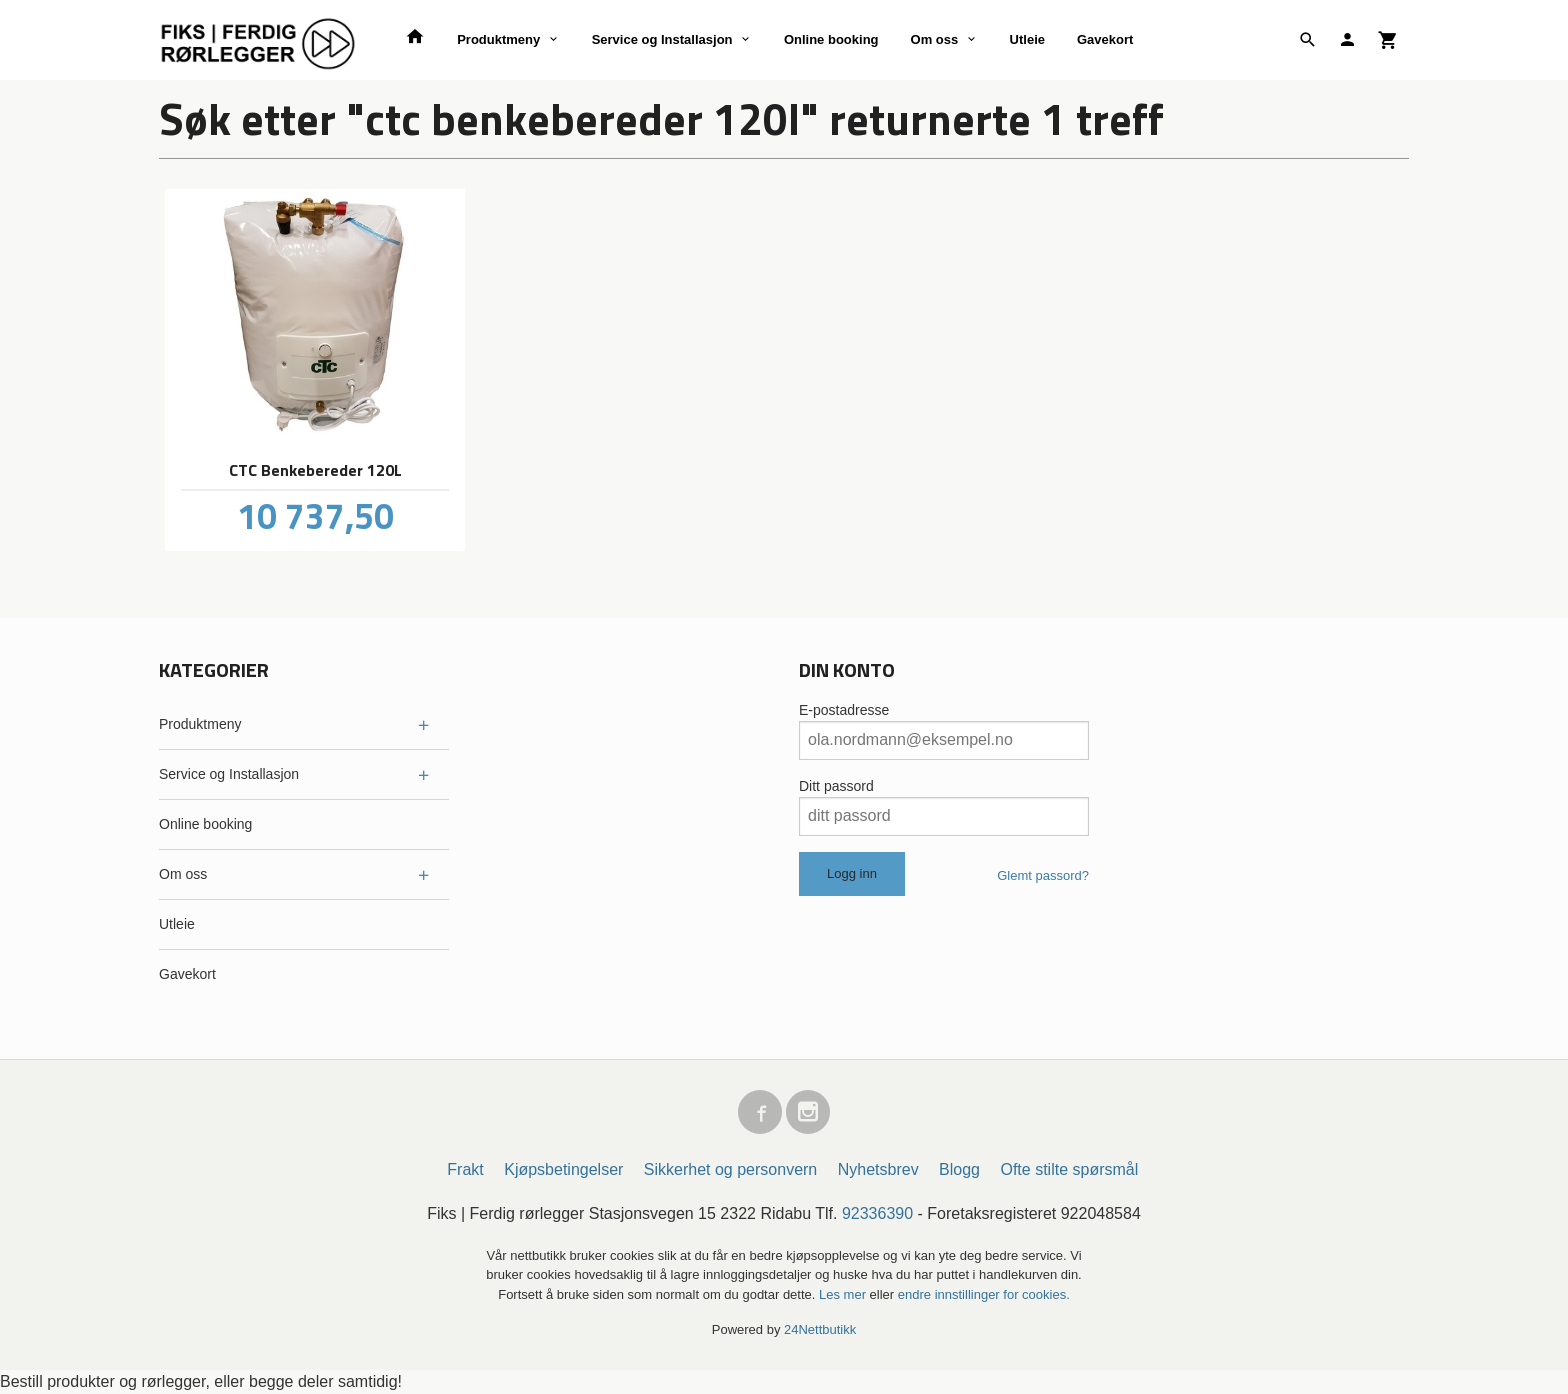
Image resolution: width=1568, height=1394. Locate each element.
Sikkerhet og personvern (730, 1169)
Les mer (844, 1294)
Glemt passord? (1043, 875)
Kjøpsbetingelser (563, 1169)
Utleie (1027, 39)
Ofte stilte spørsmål (1069, 1169)
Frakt (465, 1169)
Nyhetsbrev (878, 1169)
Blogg (959, 1169)
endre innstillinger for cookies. (984, 1294)
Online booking (831, 39)
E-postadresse (844, 710)
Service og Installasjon (662, 39)
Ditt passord (836, 786)
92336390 (877, 1213)
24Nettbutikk (820, 1329)
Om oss (935, 39)
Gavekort (1105, 39)
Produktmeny (498, 39)
